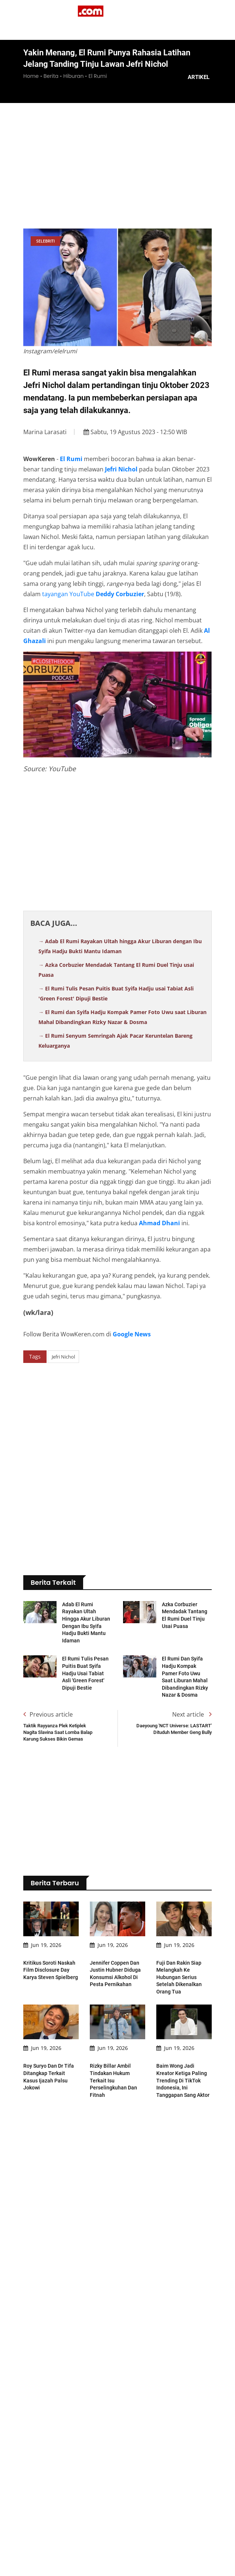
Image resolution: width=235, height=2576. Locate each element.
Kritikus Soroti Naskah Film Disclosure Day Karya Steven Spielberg (50, 1939)
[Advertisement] (129, 165)
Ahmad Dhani (159, 1223)
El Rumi (71, 459)
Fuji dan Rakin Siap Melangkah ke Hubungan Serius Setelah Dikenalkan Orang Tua (179, 1946)
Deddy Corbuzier (120, 594)
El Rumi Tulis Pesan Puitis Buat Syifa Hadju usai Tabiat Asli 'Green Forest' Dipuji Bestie (85, 1642)
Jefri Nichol (121, 469)
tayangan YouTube (68, 594)
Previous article (48, 1683)
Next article (192, 1683)
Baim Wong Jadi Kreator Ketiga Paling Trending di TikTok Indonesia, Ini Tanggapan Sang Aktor (183, 2049)
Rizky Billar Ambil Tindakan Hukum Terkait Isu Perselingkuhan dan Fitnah (113, 2049)
